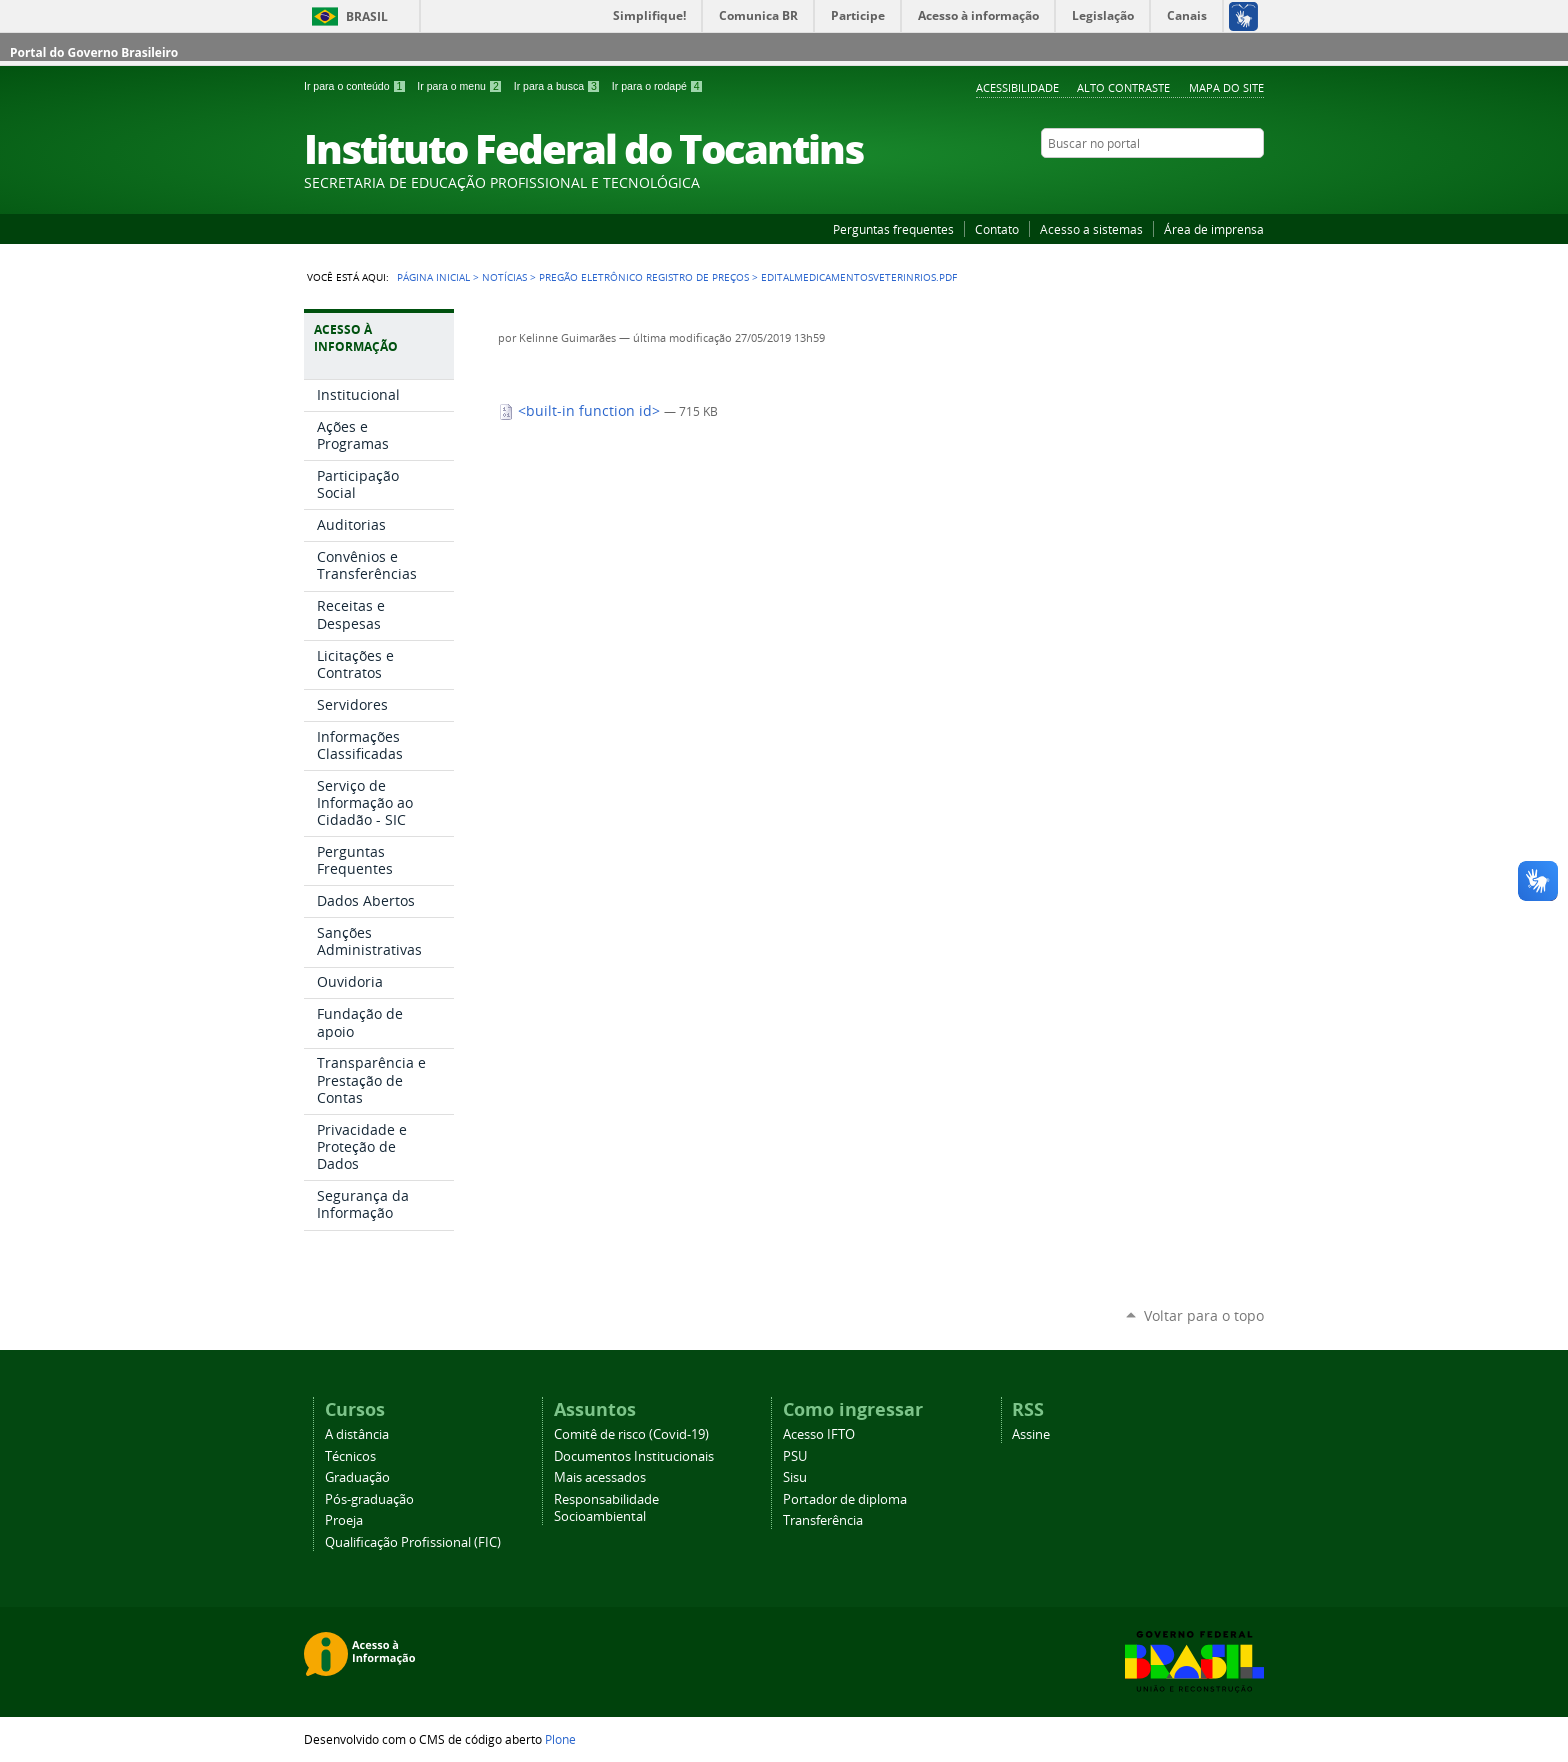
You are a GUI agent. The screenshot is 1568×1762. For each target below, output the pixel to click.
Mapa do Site (1226, 87)
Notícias (504, 277)
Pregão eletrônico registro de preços (644, 277)
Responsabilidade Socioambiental (606, 1508)
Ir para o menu (461, 86)
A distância (357, 1434)
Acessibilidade (1017, 87)
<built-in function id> (581, 411)
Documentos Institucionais (634, 1456)
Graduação (357, 1477)
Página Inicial (433, 277)
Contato (997, 229)
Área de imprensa (1214, 229)
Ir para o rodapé (658, 86)
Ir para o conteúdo (356, 86)
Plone (560, 1739)
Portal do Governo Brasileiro (94, 52)
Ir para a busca (559, 86)
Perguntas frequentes (893, 229)
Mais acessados (600, 1477)
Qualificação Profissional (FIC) (413, 1542)
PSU (795, 1456)
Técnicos (350, 1456)
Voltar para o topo (1204, 1315)
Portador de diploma (845, 1499)
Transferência (823, 1520)
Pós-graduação (369, 1499)
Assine (1031, 1434)
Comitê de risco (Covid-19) (631, 1434)
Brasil (367, 16)
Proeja (344, 1520)
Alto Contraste (1123, 87)
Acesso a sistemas (1091, 229)
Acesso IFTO (819, 1434)
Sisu (795, 1477)
